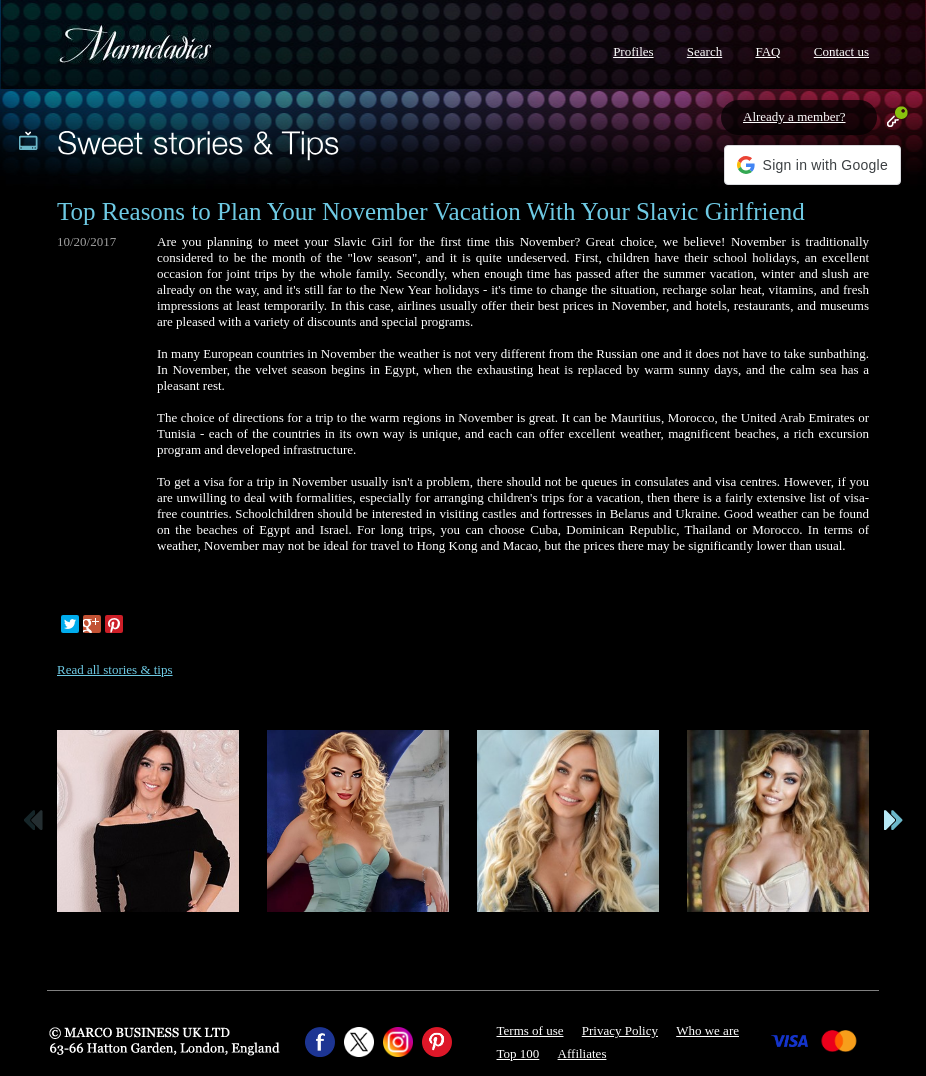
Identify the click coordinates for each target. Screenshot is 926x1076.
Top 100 (518, 1053)
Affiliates (582, 1053)
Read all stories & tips (115, 669)
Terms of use (530, 1030)
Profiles (633, 51)
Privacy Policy (620, 1030)
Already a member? (794, 116)
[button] (812, 165)
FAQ (767, 51)
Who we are (707, 1030)
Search (704, 51)
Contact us (841, 51)
